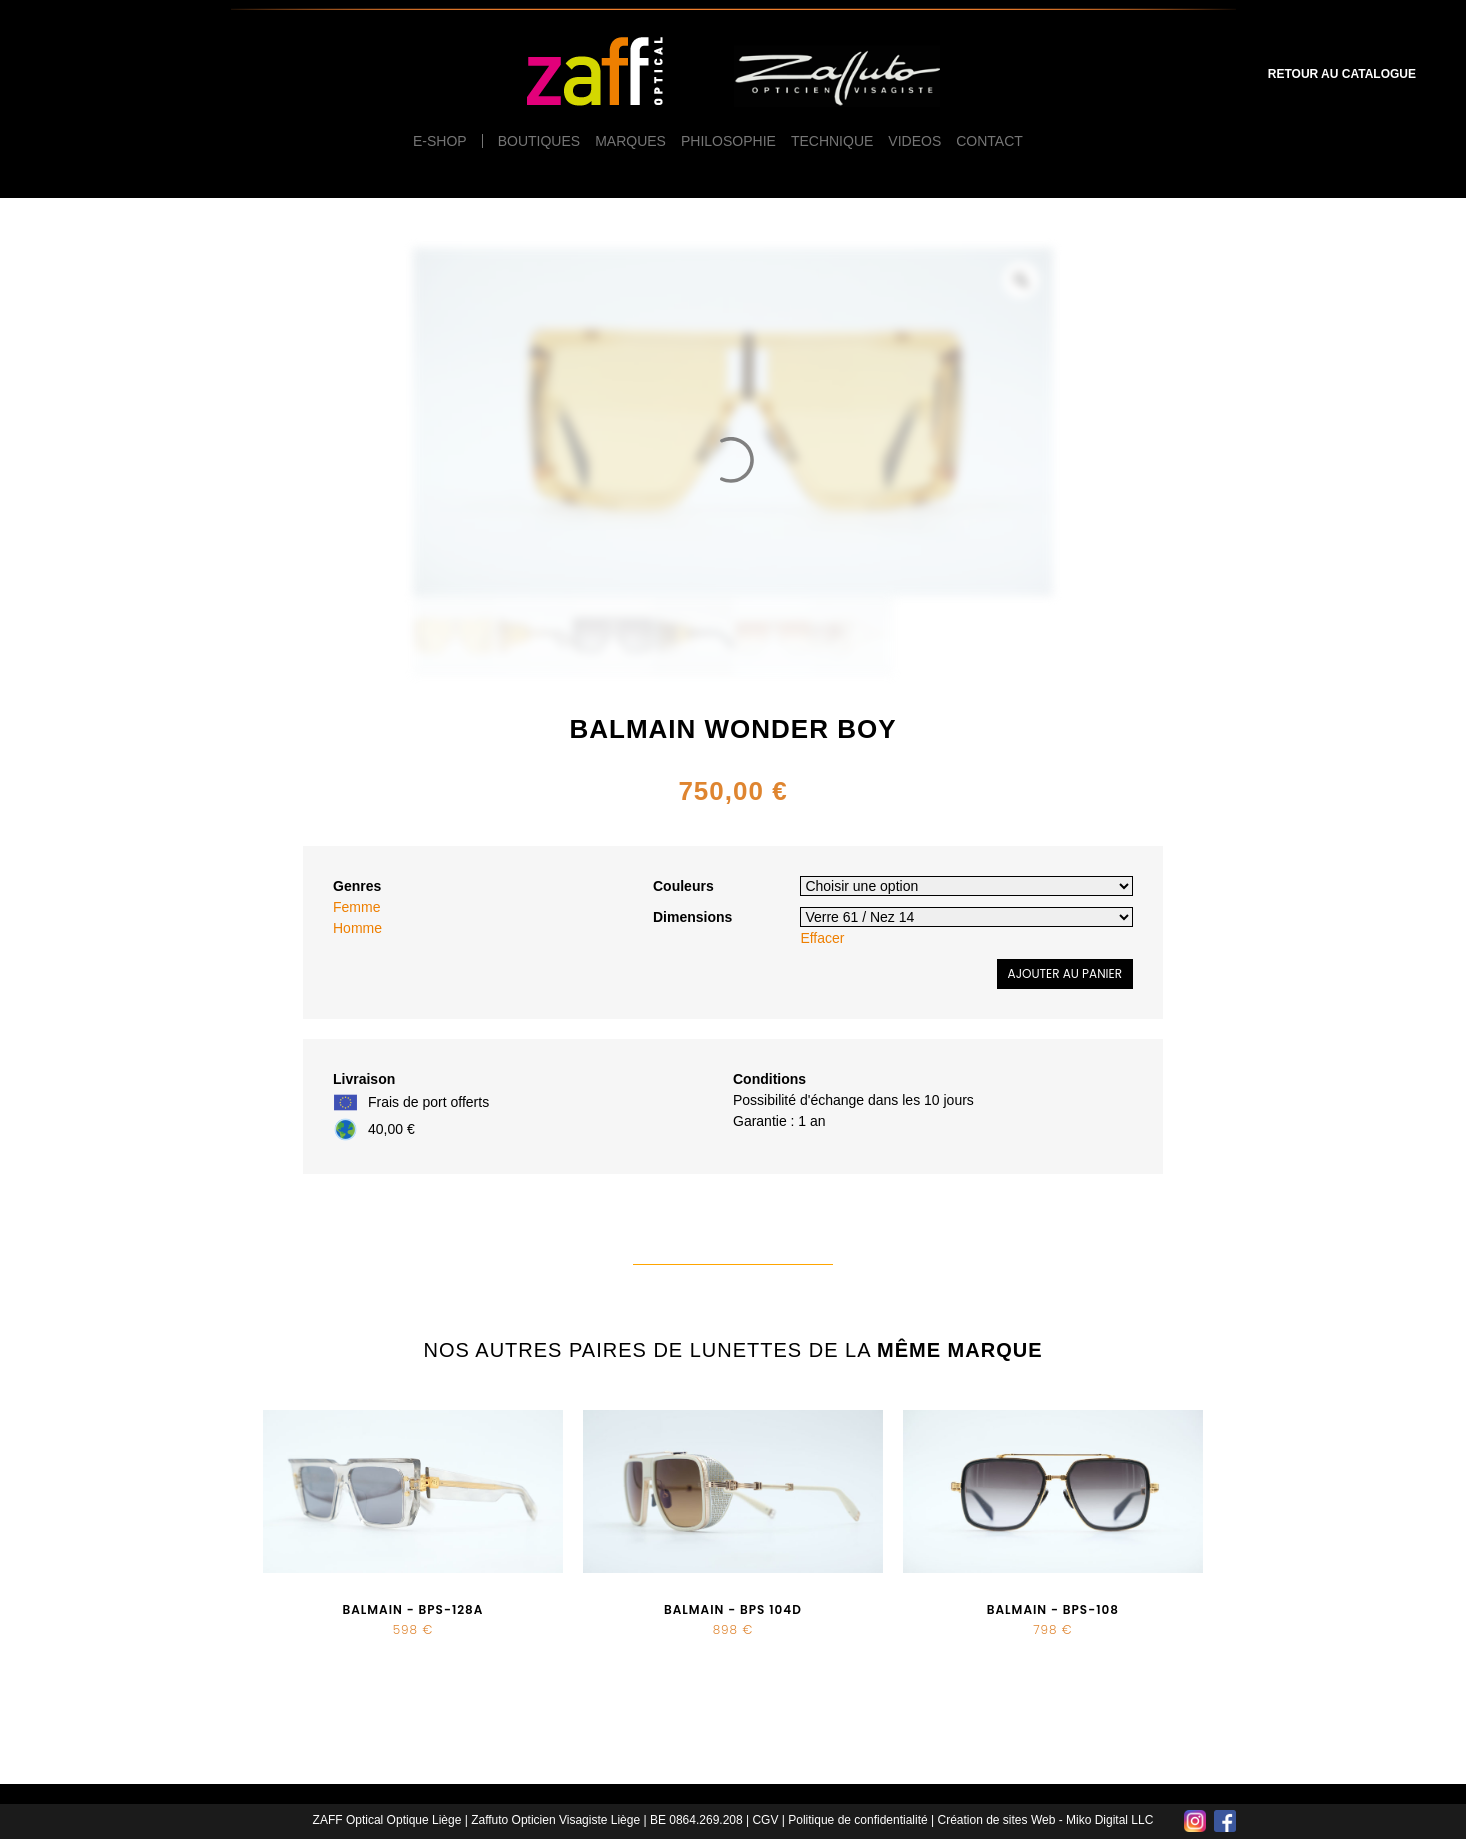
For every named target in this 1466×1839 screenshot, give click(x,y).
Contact (989, 141)
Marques (630, 141)
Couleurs (683, 886)
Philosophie (728, 141)
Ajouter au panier (1065, 973)
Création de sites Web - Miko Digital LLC (1046, 1820)
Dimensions (692, 917)
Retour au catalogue (1342, 74)
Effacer (822, 938)
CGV (765, 1820)
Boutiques (539, 141)
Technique (832, 141)
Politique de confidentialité (857, 1820)
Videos (914, 141)
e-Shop (440, 141)
